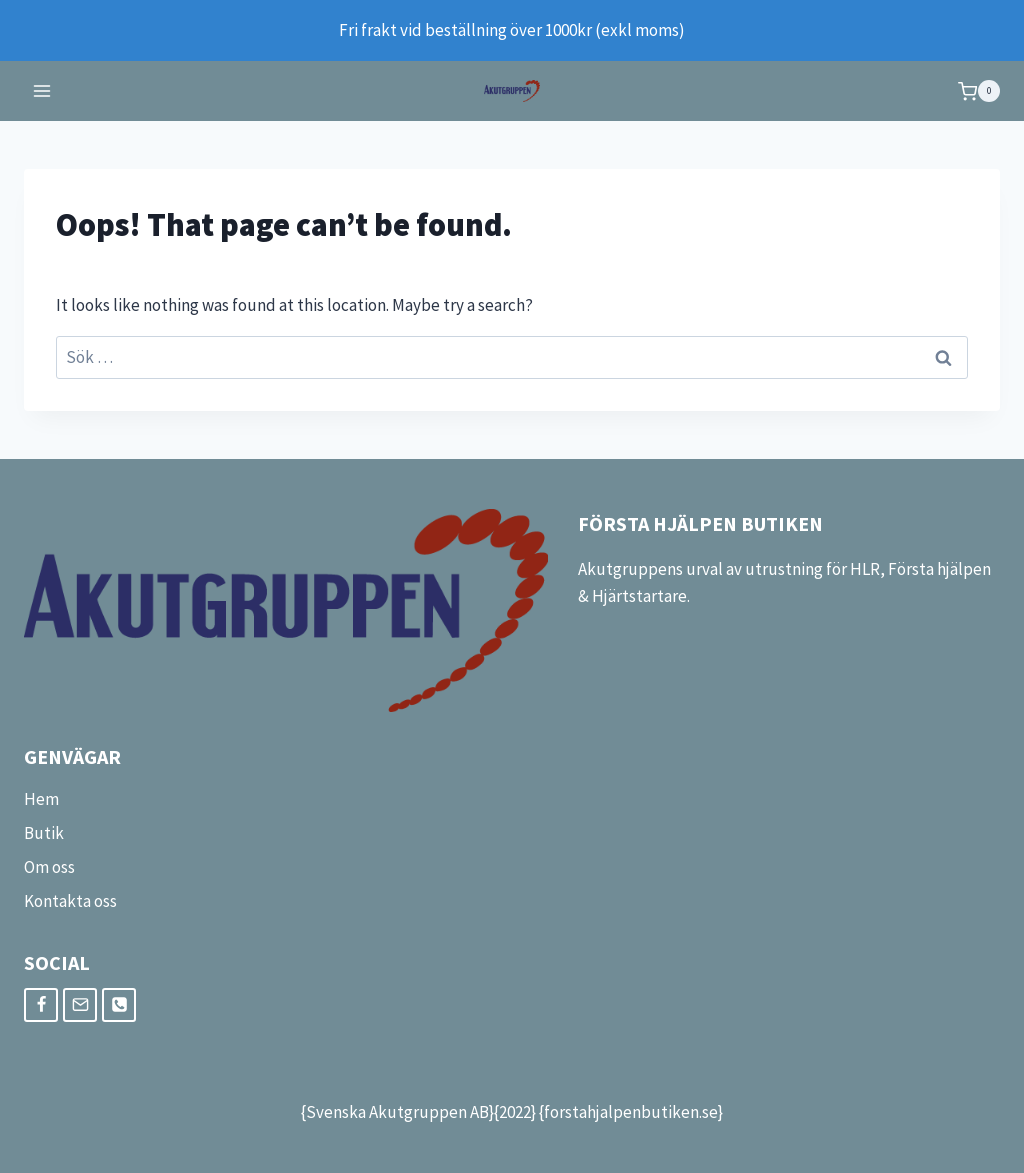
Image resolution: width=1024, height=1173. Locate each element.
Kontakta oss (70, 901)
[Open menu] (42, 91)
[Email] (80, 1005)
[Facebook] (41, 1005)
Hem (41, 799)
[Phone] (119, 1005)
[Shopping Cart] (979, 91)
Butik (44, 833)
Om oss (49, 867)
